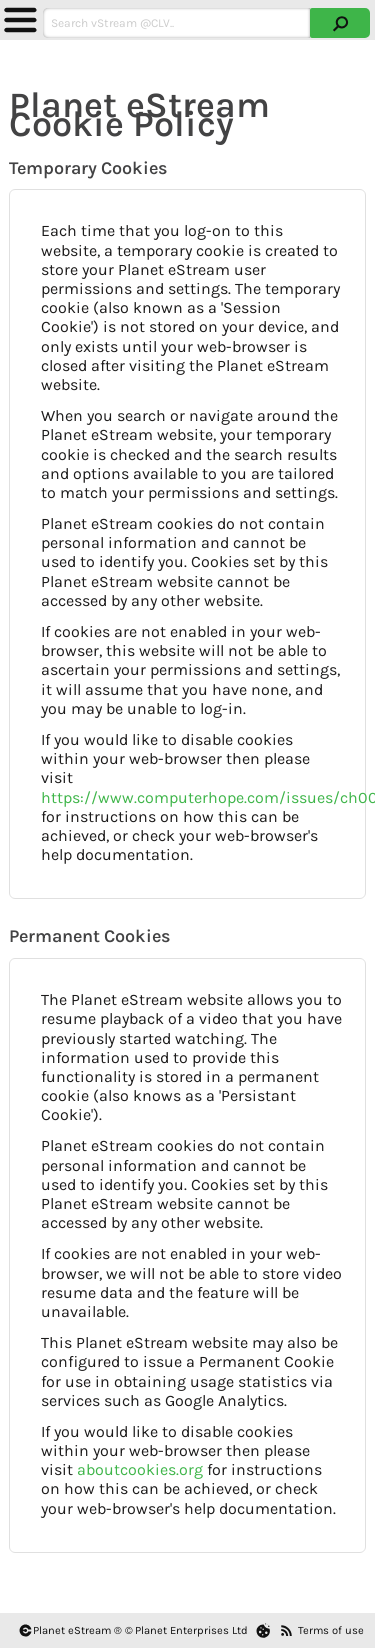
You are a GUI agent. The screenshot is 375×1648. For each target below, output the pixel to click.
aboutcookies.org (140, 1469)
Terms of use (331, 1630)
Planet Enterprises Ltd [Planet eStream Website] (191, 1630)
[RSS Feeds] (286, 1630)
